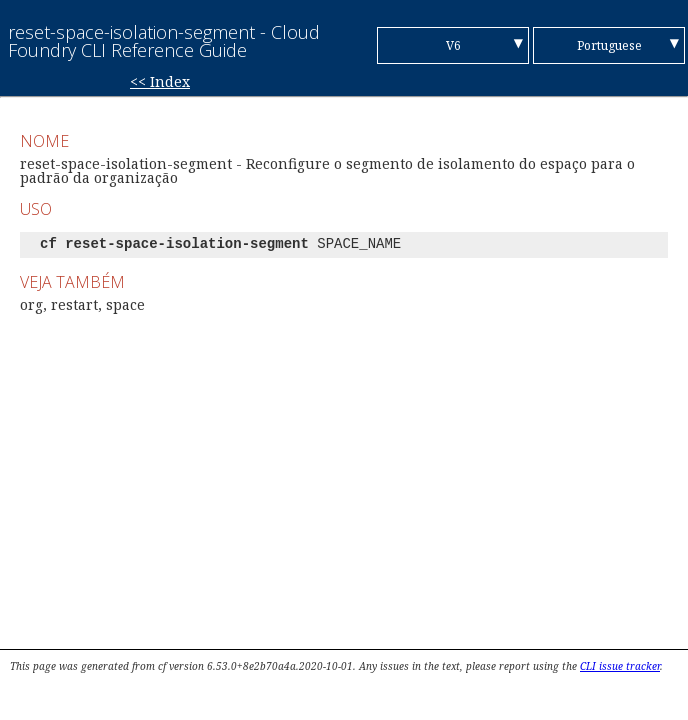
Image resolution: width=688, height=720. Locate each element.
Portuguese (609, 45)
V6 (453, 45)
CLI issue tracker (620, 666)
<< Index (160, 81)
